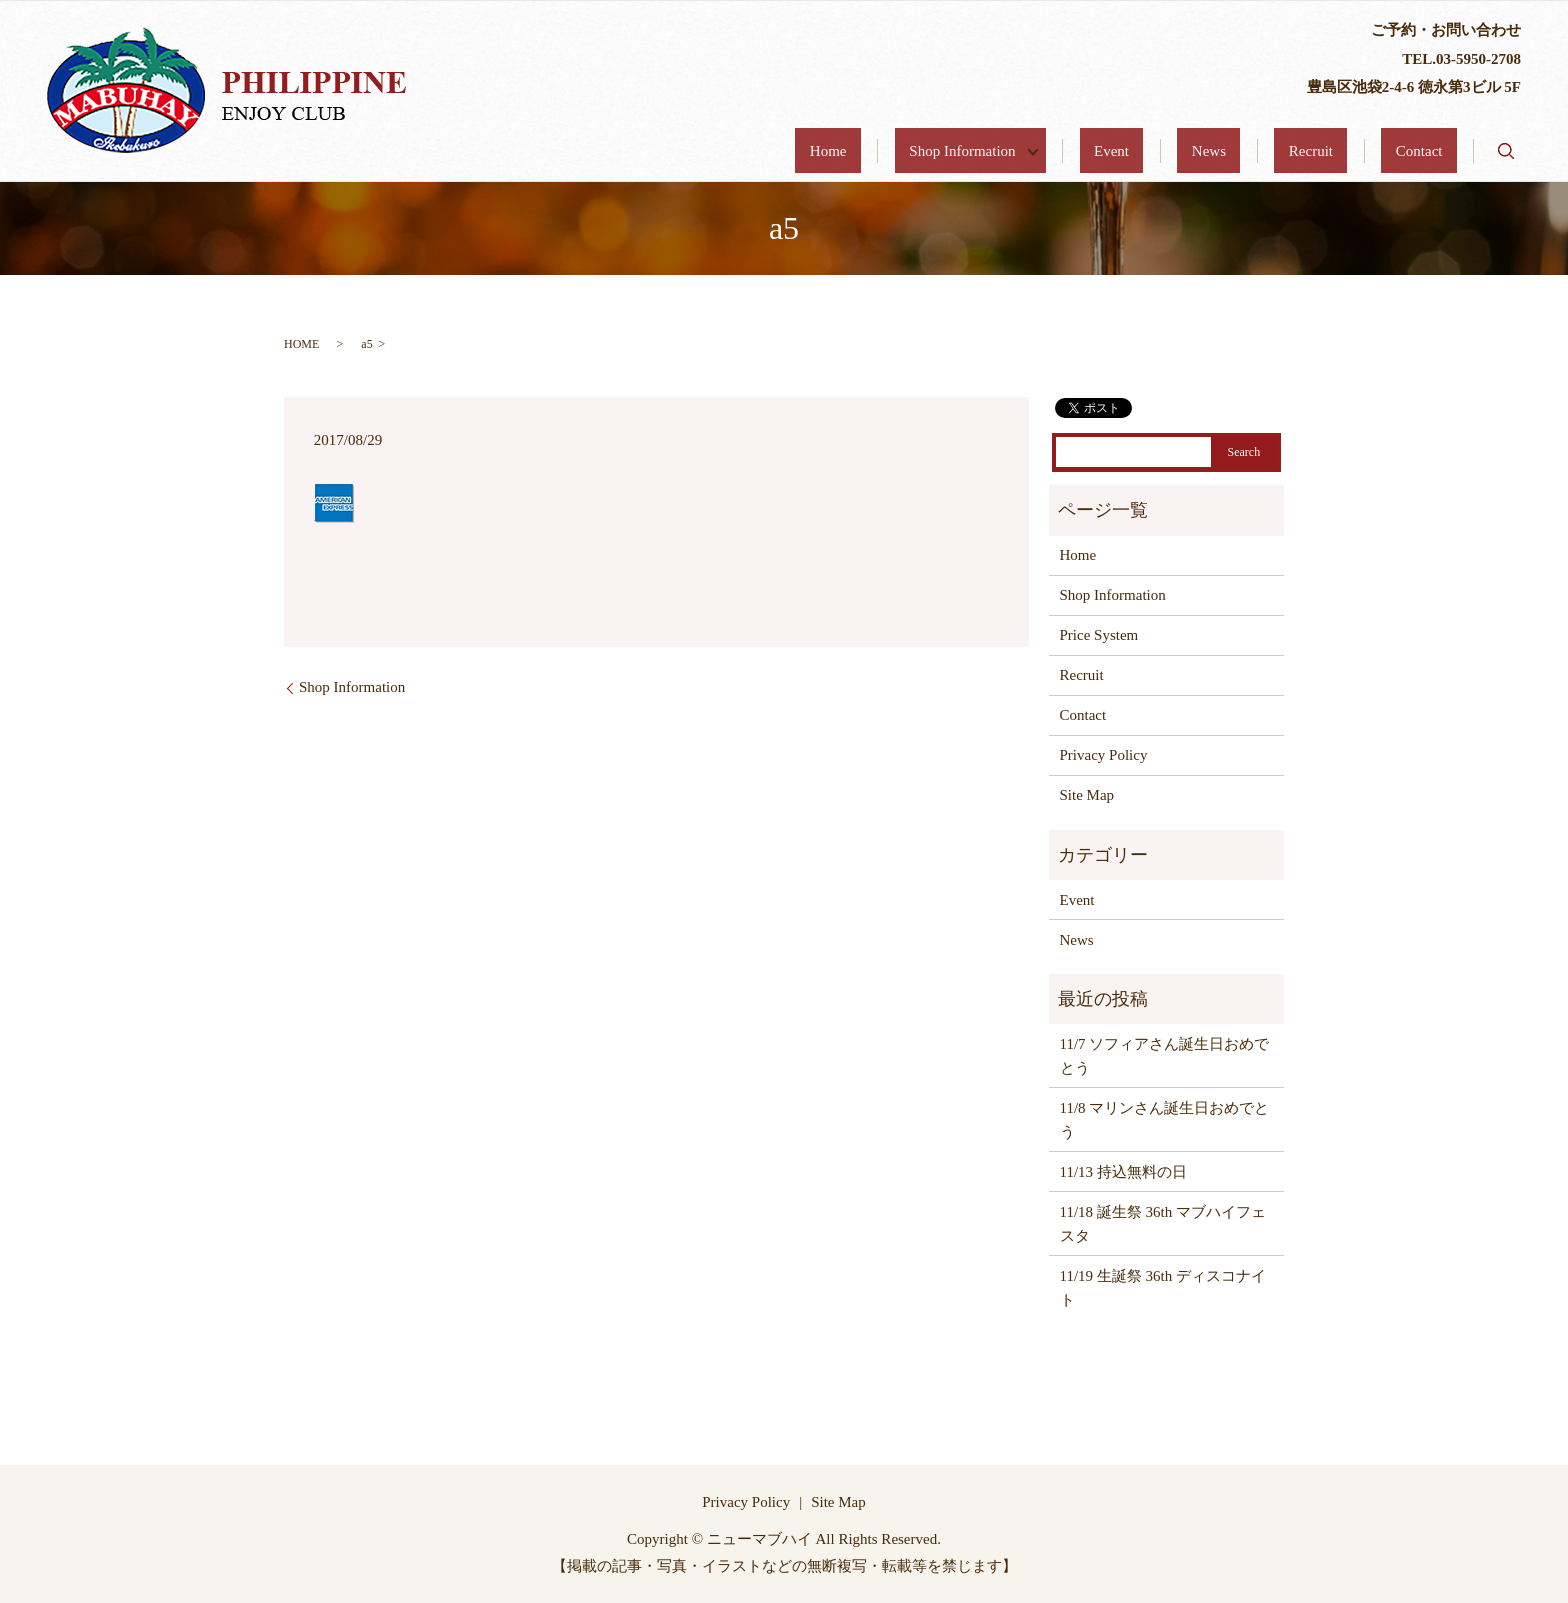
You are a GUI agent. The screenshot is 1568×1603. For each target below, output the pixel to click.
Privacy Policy (1104, 755)
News (1281, 151)
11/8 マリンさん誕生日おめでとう (1165, 1120)
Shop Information (1085, 151)
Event (1212, 151)
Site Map (1087, 795)
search (1506, 151)
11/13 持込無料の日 (1123, 1172)
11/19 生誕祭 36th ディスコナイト (1163, 1288)
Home (972, 151)
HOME (301, 344)
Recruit (1354, 151)
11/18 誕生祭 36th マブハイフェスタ (1163, 1224)
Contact (1433, 151)
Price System (1099, 635)
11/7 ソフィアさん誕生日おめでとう (1165, 1056)
